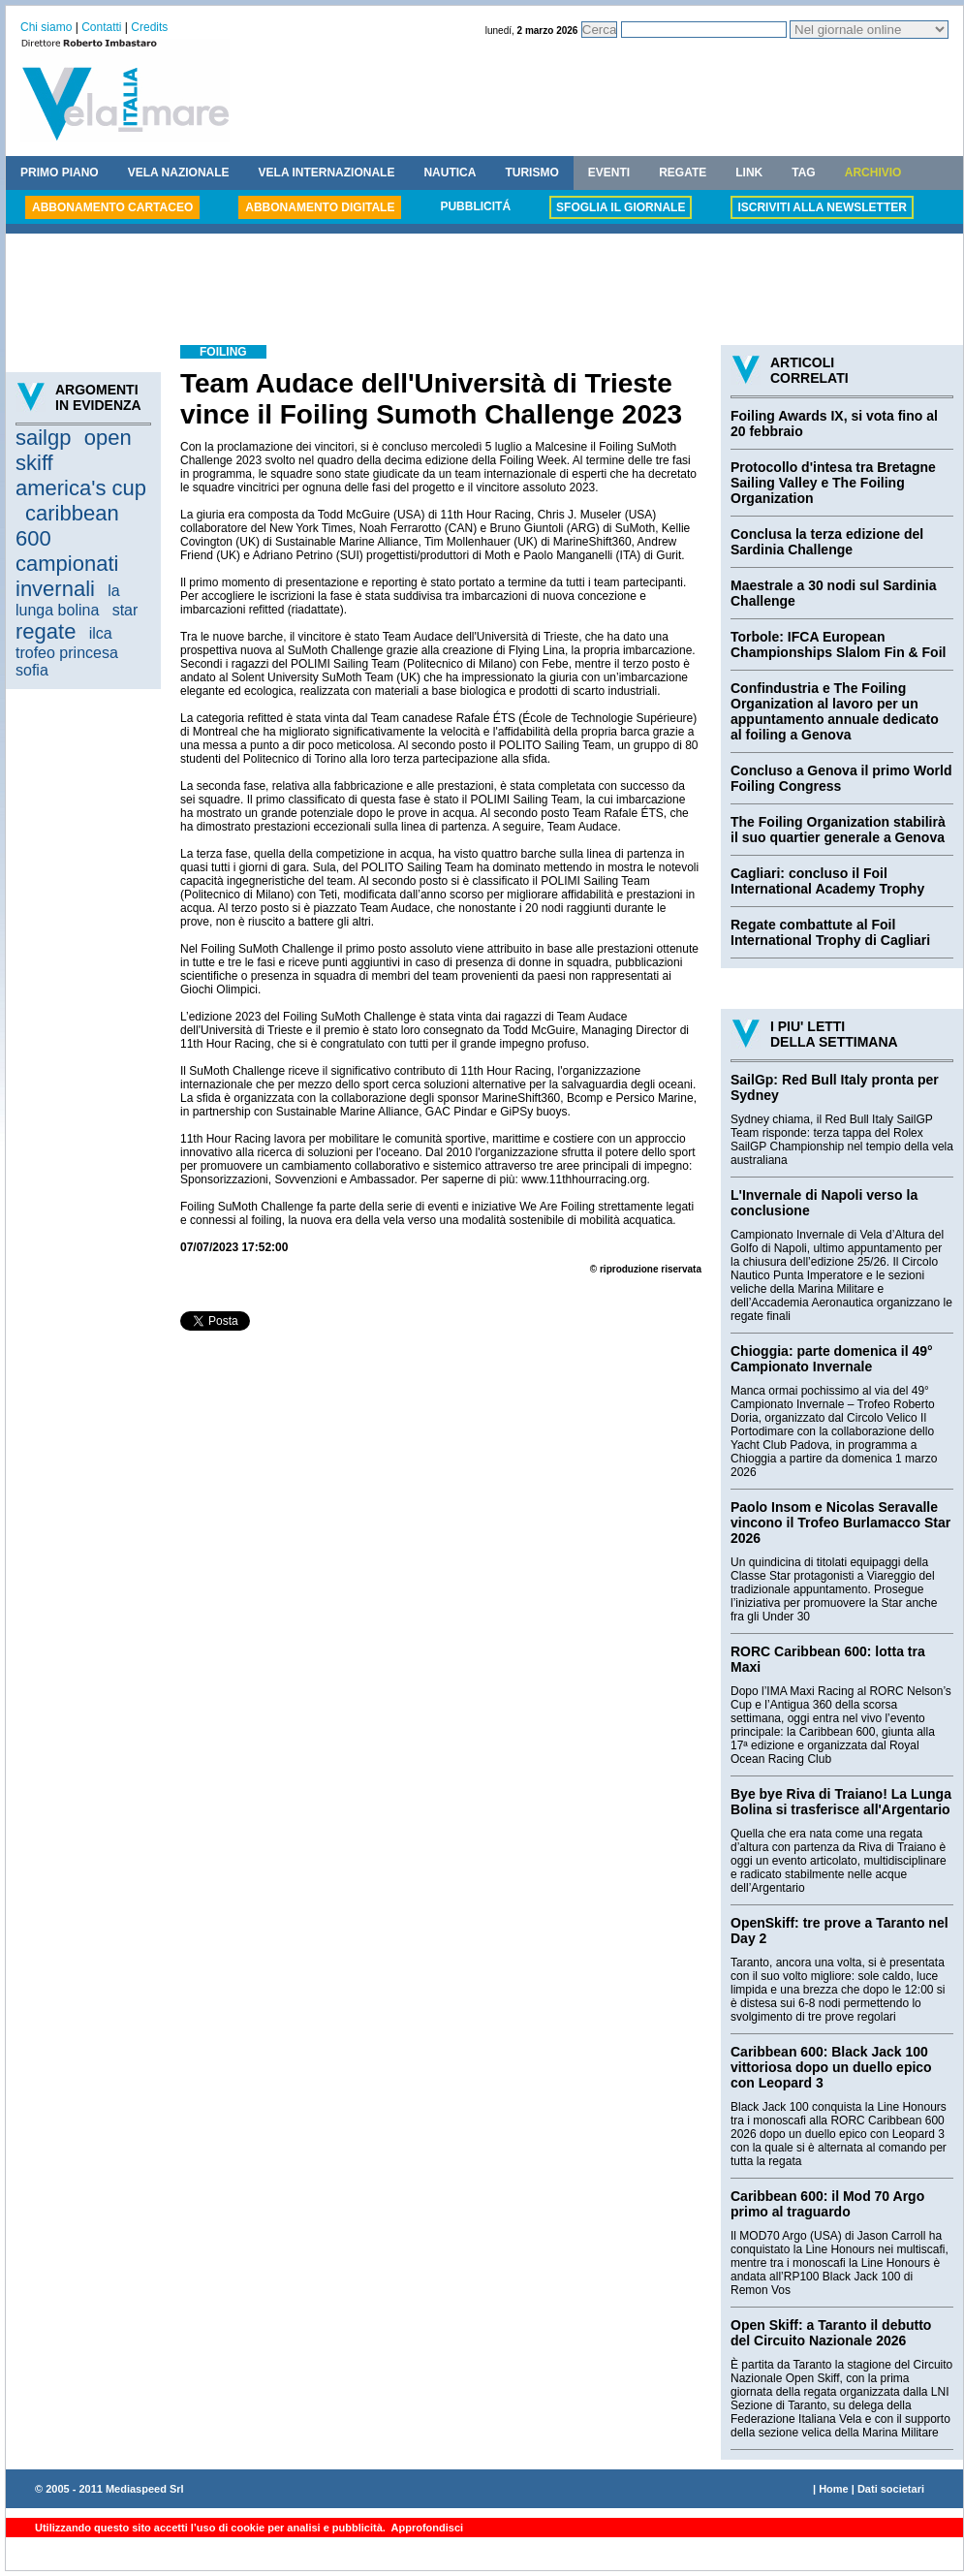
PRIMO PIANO (59, 172)
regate (46, 631)
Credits (149, 27)
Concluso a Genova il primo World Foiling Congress (841, 778)
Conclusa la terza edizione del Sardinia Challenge (827, 541)
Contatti (101, 27)
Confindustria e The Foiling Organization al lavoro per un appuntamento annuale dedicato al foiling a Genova (835, 711)
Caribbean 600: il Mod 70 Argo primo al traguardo (827, 2203)
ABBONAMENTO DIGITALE (319, 207)
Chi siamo (46, 27)
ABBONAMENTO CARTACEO (112, 207)
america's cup (81, 488)
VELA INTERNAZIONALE (327, 172)
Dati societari (890, 2489)
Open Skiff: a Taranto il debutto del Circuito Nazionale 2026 (831, 2332)
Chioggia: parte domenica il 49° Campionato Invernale (832, 1358)
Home (834, 2489)
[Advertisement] (484, 291)
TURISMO (531, 172)
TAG (803, 172)
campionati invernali (67, 576)
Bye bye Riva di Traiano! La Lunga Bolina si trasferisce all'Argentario (841, 1801)
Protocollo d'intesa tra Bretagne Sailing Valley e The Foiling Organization (833, 482)
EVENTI (609, 172)
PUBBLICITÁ (475, 206)
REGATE (682, 172)
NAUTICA (449, 172)
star (125, 610)
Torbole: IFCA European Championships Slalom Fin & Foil (838, 644)
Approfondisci (426, 2527)
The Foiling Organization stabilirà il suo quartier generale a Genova (838, 829)
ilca (100, 633)
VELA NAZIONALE (179, 172)
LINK (748, 172)
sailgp (43, 437)
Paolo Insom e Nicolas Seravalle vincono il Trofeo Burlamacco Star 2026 (840, 1522)
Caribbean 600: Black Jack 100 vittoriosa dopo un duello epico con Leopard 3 (831, 2067)
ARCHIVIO (873, 172)
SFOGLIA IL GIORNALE (620, 207)
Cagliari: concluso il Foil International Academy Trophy (827, 880)
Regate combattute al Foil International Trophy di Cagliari (830, 932)
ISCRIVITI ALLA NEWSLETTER (821, 207)
